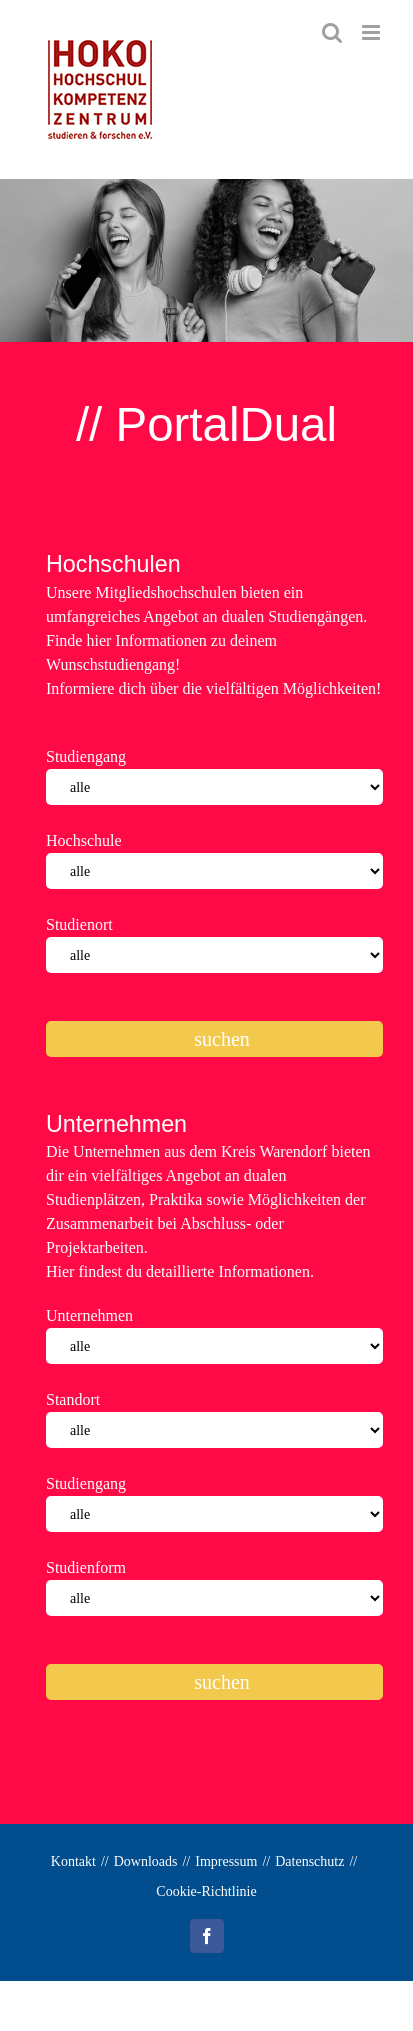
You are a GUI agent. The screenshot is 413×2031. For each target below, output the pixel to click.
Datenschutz (309, 1861)
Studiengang (86, 756)
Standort (73, 1399)
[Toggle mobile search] (332, 32)
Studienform (86, 1567)
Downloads (146, 1861)
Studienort (79, 924)
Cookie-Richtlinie (206, 1891)
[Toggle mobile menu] (372, 32)
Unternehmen (89, 1315)
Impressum (226, 1861)
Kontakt (73, 1861)
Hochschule (84, 840)
